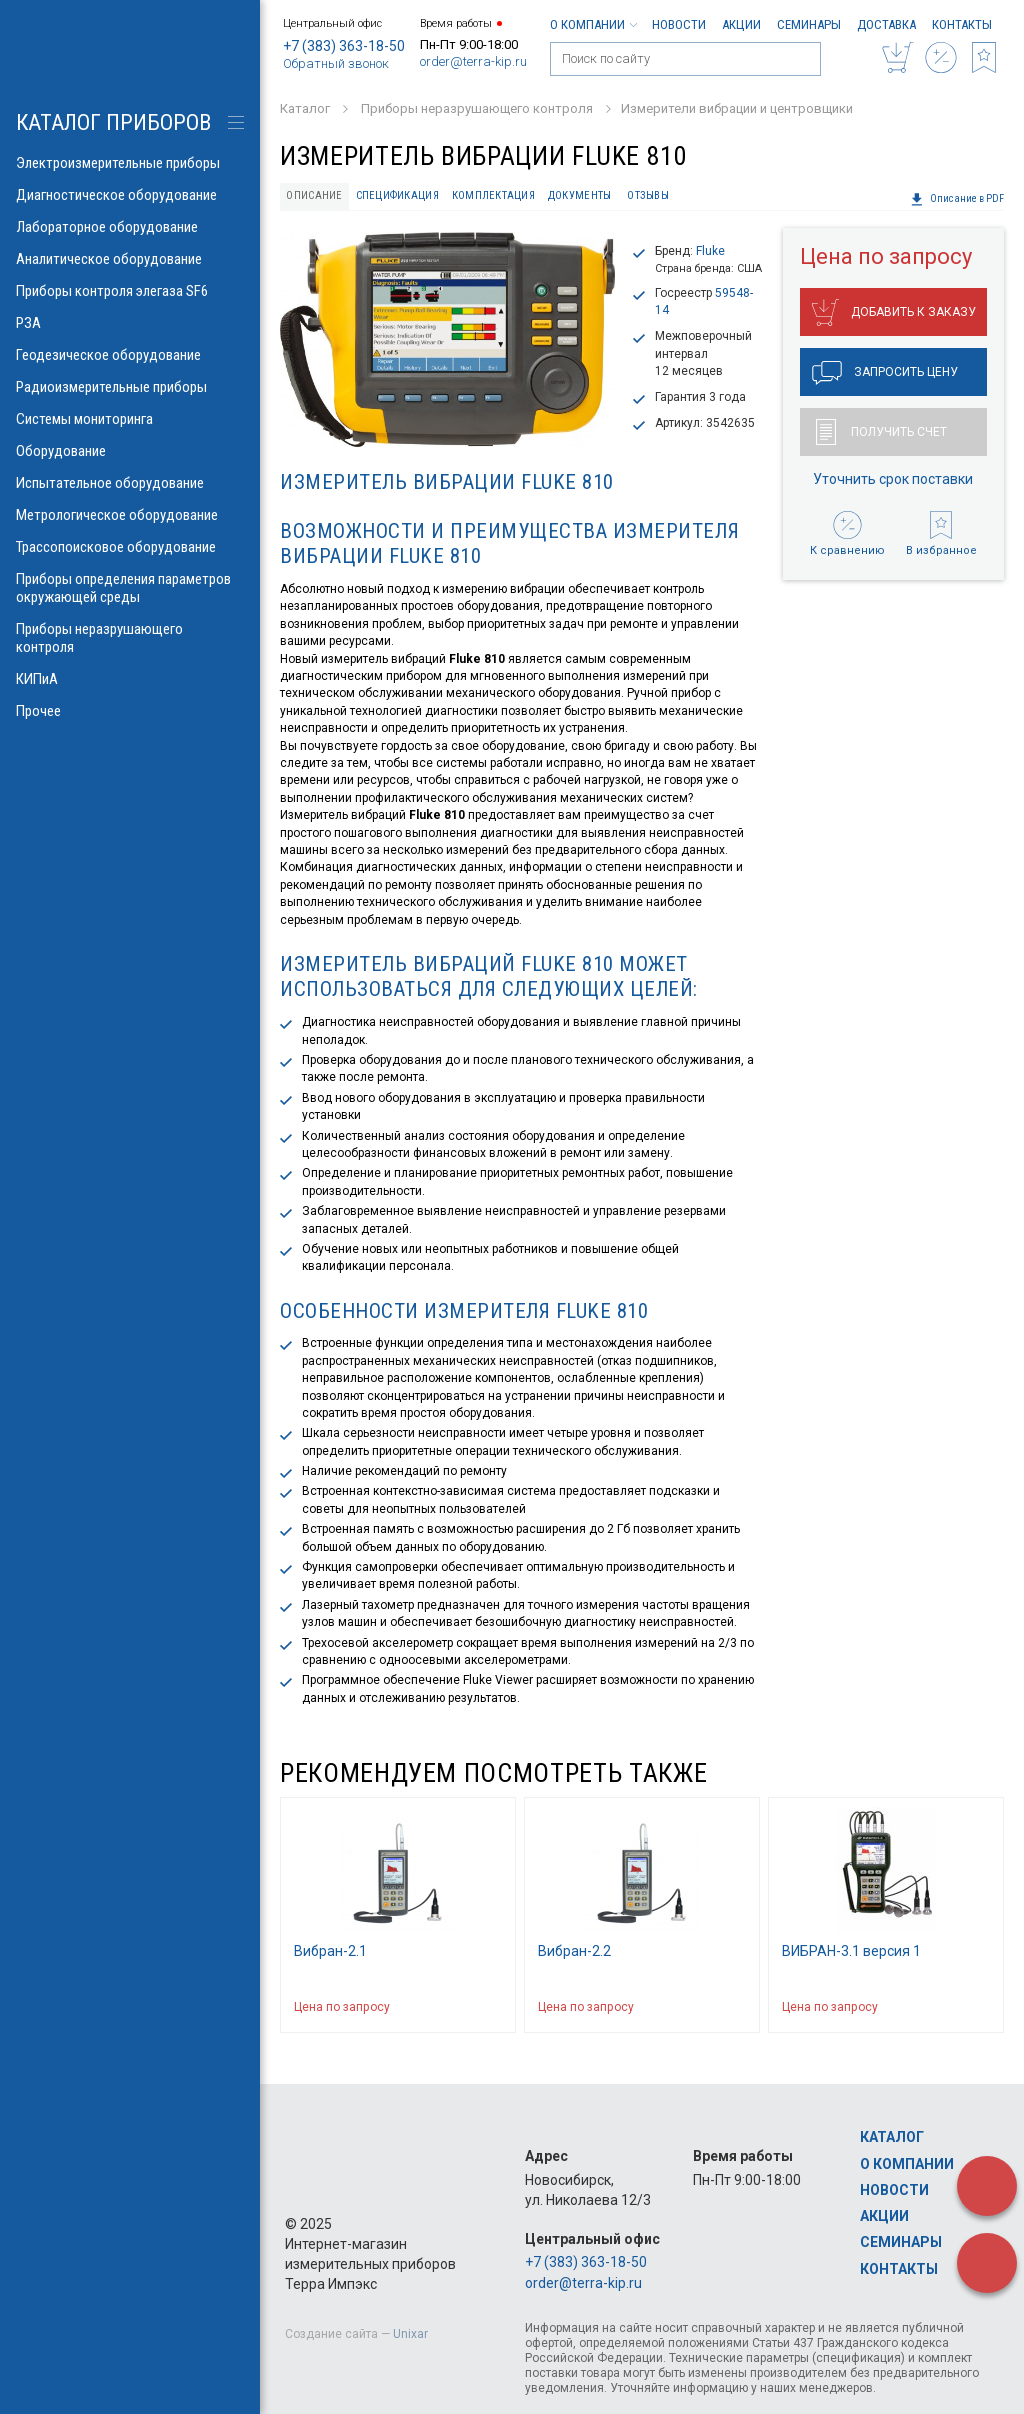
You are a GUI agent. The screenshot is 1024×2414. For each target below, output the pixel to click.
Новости (679, 24)
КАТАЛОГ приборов (113, 122)
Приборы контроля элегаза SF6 (130, 291)
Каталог (892, 2137)
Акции (741, 24)
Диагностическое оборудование (130, 195)
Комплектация (493, 195)
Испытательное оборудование (130, 483)
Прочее (130, 711)
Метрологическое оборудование (130, 515)
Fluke (710, 251)
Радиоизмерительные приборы (130, 387)
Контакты (962, 24)
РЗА (130, 323)
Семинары (809, 24)
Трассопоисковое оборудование (130, 547)
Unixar (410, 2334)
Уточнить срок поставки (893, 479)
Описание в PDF (957, 199)
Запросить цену (885, 373)
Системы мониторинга (130, 419)
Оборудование (130, 451)
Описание (314, 195)
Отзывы (648, 195)
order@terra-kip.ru (473, 61)
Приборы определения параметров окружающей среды (130, 588)
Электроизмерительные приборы (130, 163)
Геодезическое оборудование (130, 355)
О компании (593, 24)
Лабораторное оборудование (130, 227)
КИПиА (130, 679)
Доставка (886, 24)
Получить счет (881, 432)
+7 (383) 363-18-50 (344, 46)
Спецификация (397, 195)
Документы (579, 195)
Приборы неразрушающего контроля (130, 638)
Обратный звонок (336, 63)
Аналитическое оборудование (130, 259)
